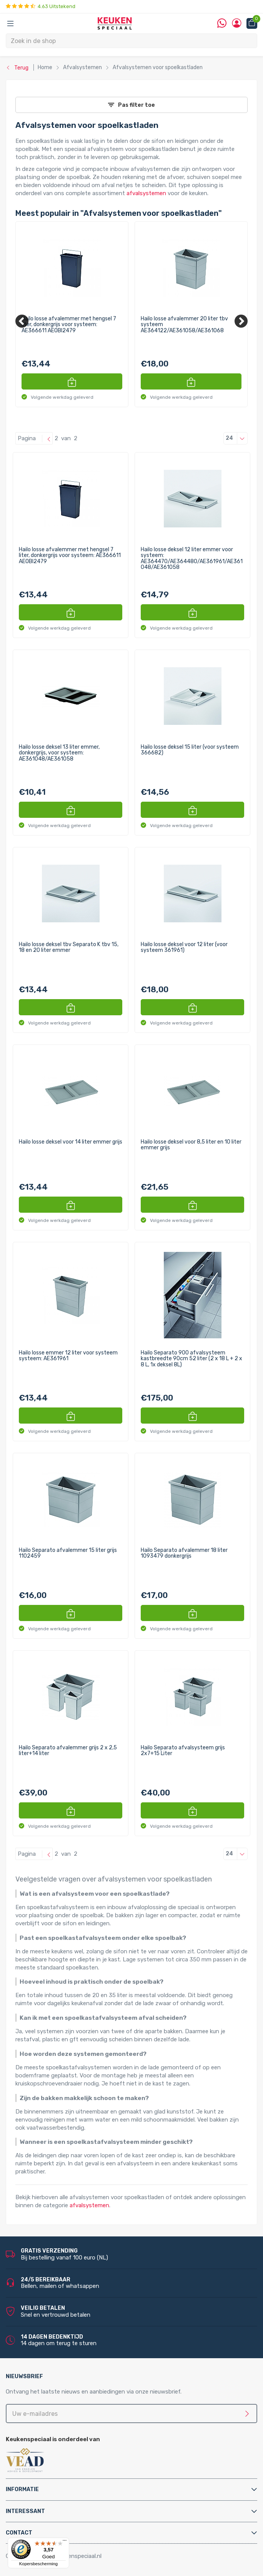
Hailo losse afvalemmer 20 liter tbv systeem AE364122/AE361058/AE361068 (184, 325)
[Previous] (21, 321)
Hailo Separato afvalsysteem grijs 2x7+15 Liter (183, 1751)
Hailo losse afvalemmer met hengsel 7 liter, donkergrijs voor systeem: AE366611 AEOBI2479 (69, 325)
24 (237, 438)
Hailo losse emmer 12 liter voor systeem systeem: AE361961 (68, 1356)
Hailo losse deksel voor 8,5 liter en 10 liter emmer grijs (191, 1145)
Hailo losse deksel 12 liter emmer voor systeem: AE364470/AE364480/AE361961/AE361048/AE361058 (192, 558)
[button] (72, 381)
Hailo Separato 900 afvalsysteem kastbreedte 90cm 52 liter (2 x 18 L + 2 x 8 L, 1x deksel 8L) (191, 1359)
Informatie (22, 2489)
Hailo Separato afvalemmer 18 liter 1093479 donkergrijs (184, 1553)
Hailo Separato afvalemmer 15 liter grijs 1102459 (68, 1553)
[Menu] (64, 2542)
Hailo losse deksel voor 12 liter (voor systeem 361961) (184, 947)
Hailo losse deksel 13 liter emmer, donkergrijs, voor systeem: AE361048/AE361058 (59, 753)
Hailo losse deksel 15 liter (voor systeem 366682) (190, 750)
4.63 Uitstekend (40, 6)
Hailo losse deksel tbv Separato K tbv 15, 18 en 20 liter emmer (68, 947)
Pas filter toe (131, 105)
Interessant (25, 2511)
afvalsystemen (146, 193)
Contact (19, 2533)
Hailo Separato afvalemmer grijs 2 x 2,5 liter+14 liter (68, 1751)
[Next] (241, 321)
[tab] (131, 2489)
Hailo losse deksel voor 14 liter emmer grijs (70, 1142)
